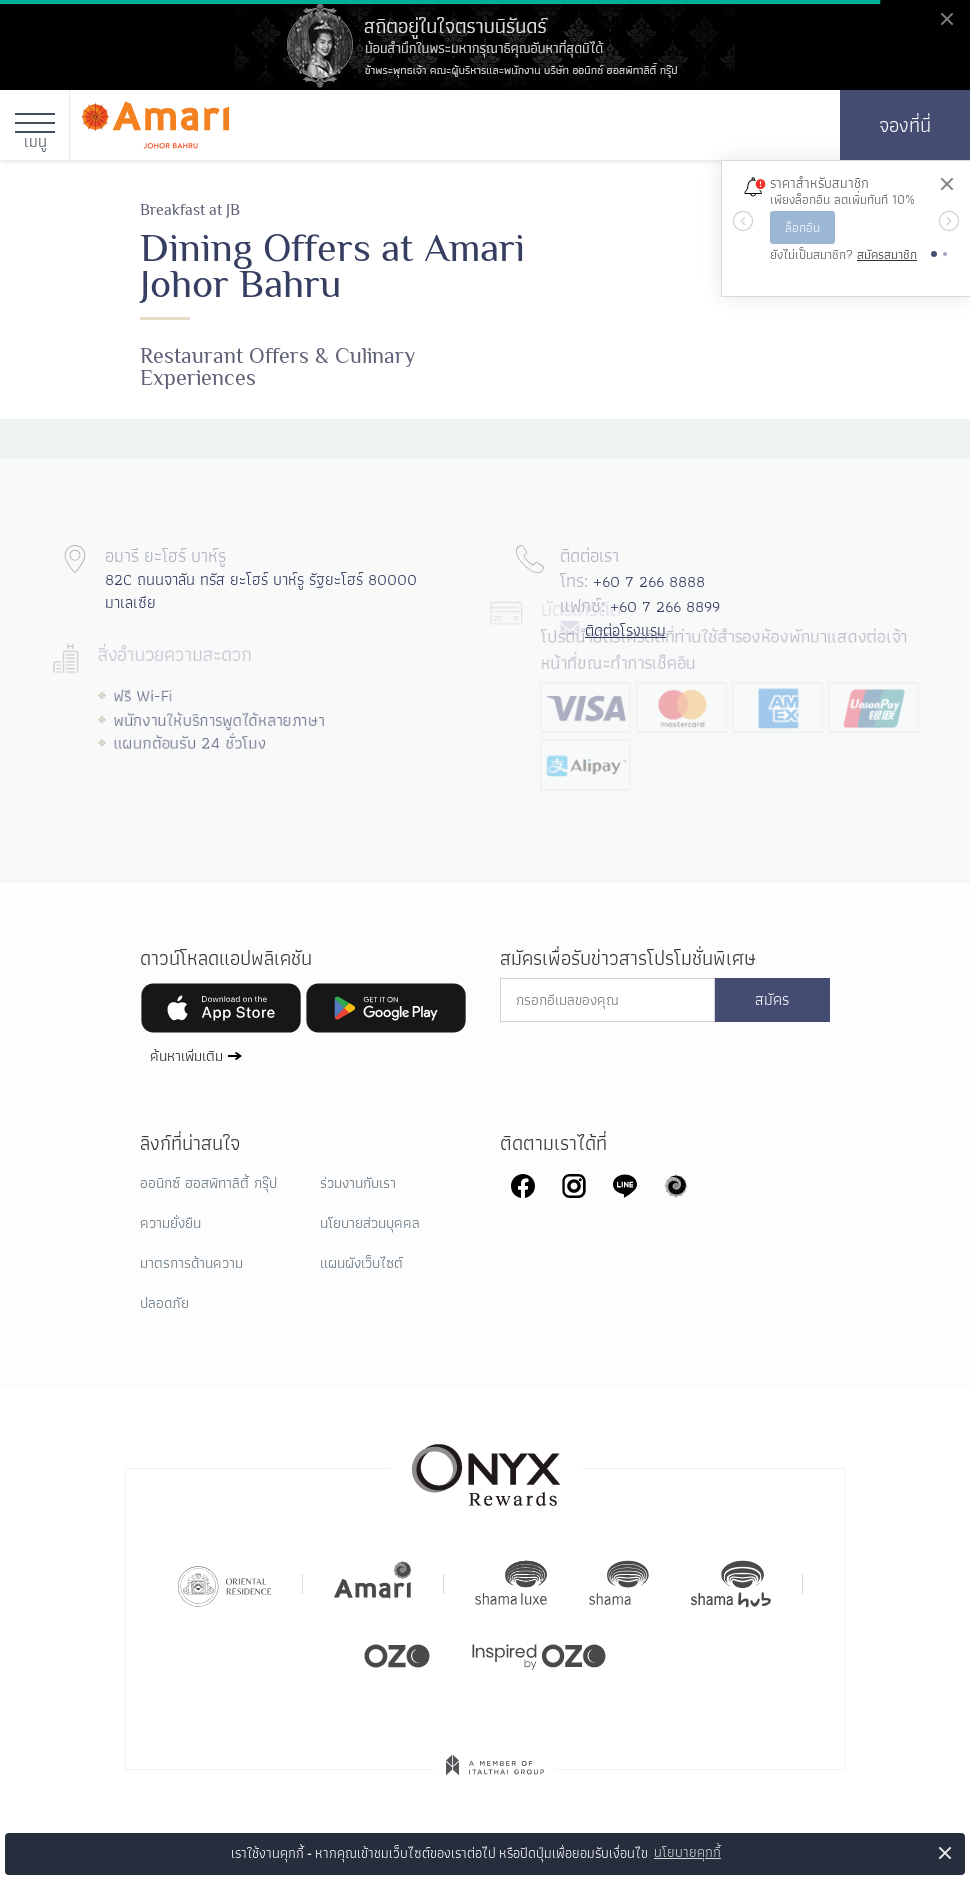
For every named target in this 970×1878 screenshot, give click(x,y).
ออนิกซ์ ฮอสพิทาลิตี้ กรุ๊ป (208, 1183)
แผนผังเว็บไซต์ (361, 1263)
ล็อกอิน (802, 227)
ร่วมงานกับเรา (358, 1183)
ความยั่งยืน (170, 1223)
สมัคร (772, 1000)
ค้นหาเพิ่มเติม (186, 1055)
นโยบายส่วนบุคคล (370, 1223)
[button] (742, 221)
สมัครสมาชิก (887, 254)
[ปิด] (946, 185)
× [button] (945, 1852)
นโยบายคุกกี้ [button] (687, 1852)
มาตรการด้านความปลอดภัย (191, 1283)
